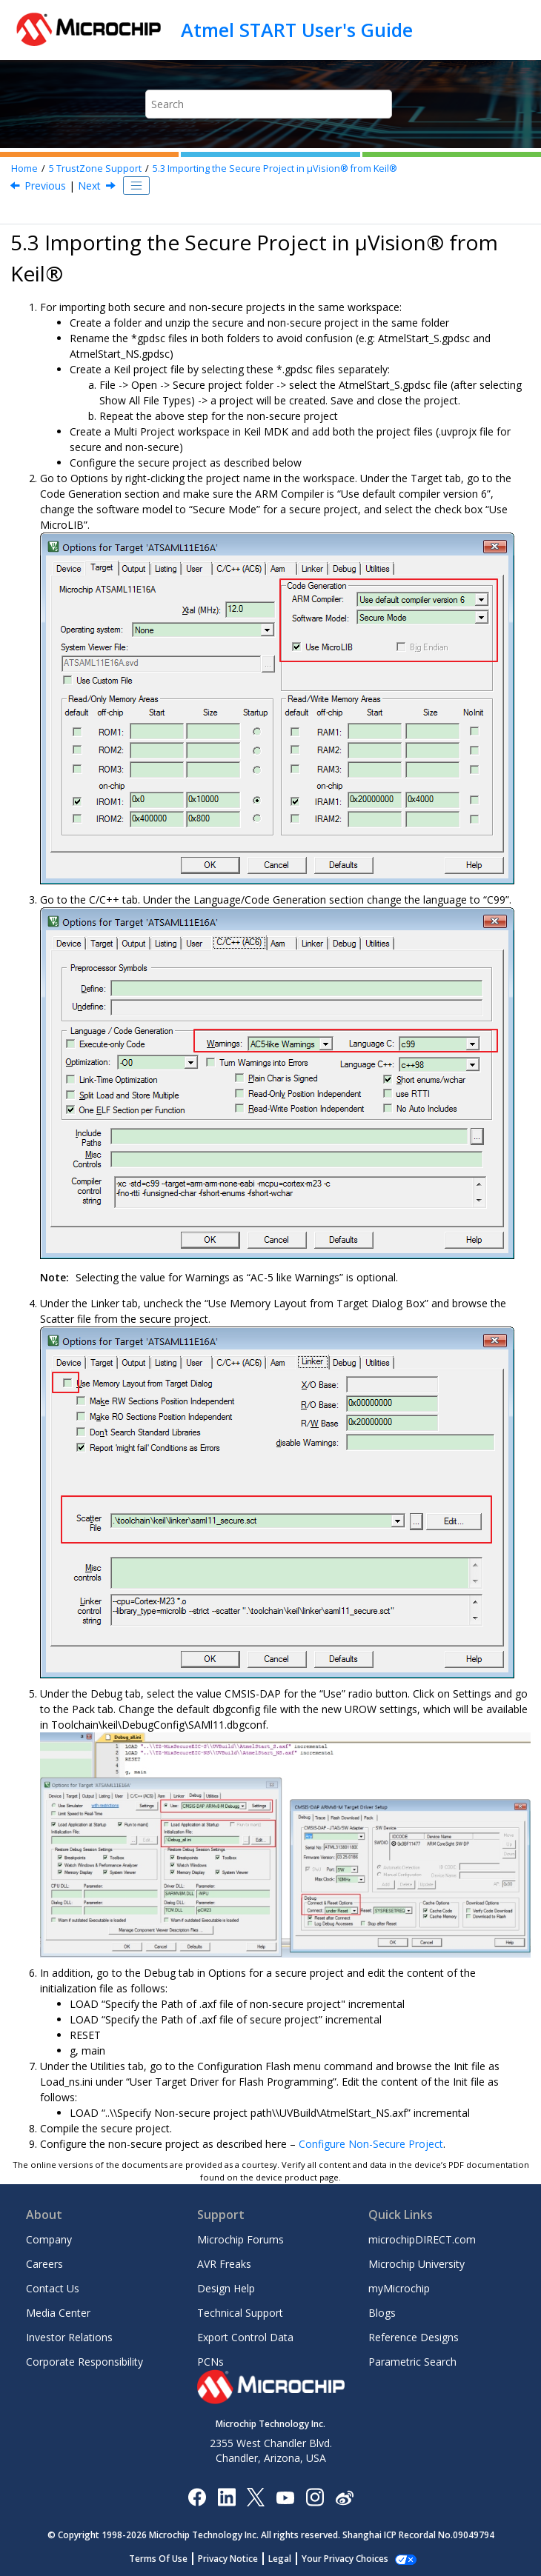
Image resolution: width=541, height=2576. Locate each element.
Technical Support (240, 2313)
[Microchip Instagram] (314, 2496)
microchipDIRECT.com (422, 2239)
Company (49, 2239)
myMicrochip (399, 2288)
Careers (44, 2264)
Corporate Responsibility (84, 2362)
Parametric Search (412, 2362)
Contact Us (52, 2288)
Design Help (226, 2288)
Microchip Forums (240, 2239)
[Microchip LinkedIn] (226, 2496)
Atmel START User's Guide (297, 30)
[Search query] (268, 104)
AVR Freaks (224, 2264)
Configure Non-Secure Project (371, 2144)
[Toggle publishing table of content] (136, 186)
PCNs (210, 2362)
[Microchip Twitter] (256, 2496)
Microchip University (416, 2264)
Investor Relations (69, 2337)
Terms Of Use (166, 2558)
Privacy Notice (236, 2558)
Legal (287, 2558)
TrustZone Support (95, 168)
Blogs (382, 2313)
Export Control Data (245, 2337)
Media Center (58, 2313)
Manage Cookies (345, 2558)
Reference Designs (413, 2337)
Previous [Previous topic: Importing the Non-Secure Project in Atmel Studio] (45, 185)
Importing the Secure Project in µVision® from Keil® (275, 168)
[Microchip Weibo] (344, 2496)
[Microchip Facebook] (196, 2496)
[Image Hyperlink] (285, 2496)
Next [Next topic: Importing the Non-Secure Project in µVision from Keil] (89, 185)
